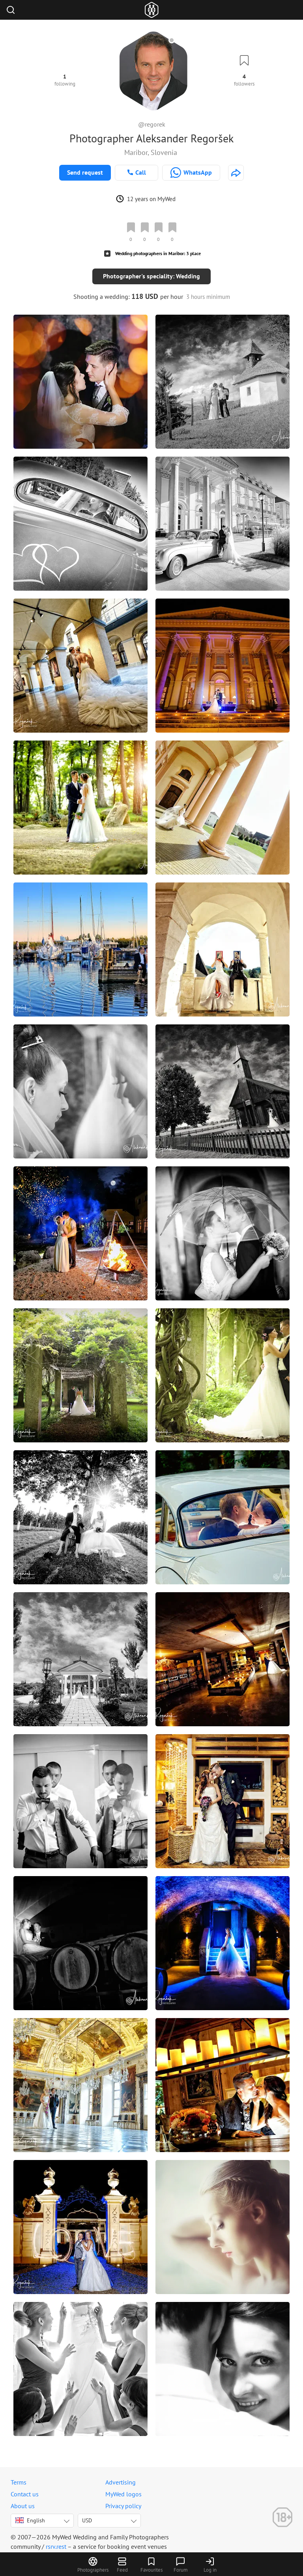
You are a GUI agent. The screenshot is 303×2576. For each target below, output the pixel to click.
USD (87, 2520)
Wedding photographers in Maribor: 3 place (158, 253)
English (30, 2520)
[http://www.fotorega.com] (236, 173)
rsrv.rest (56, 2546)
